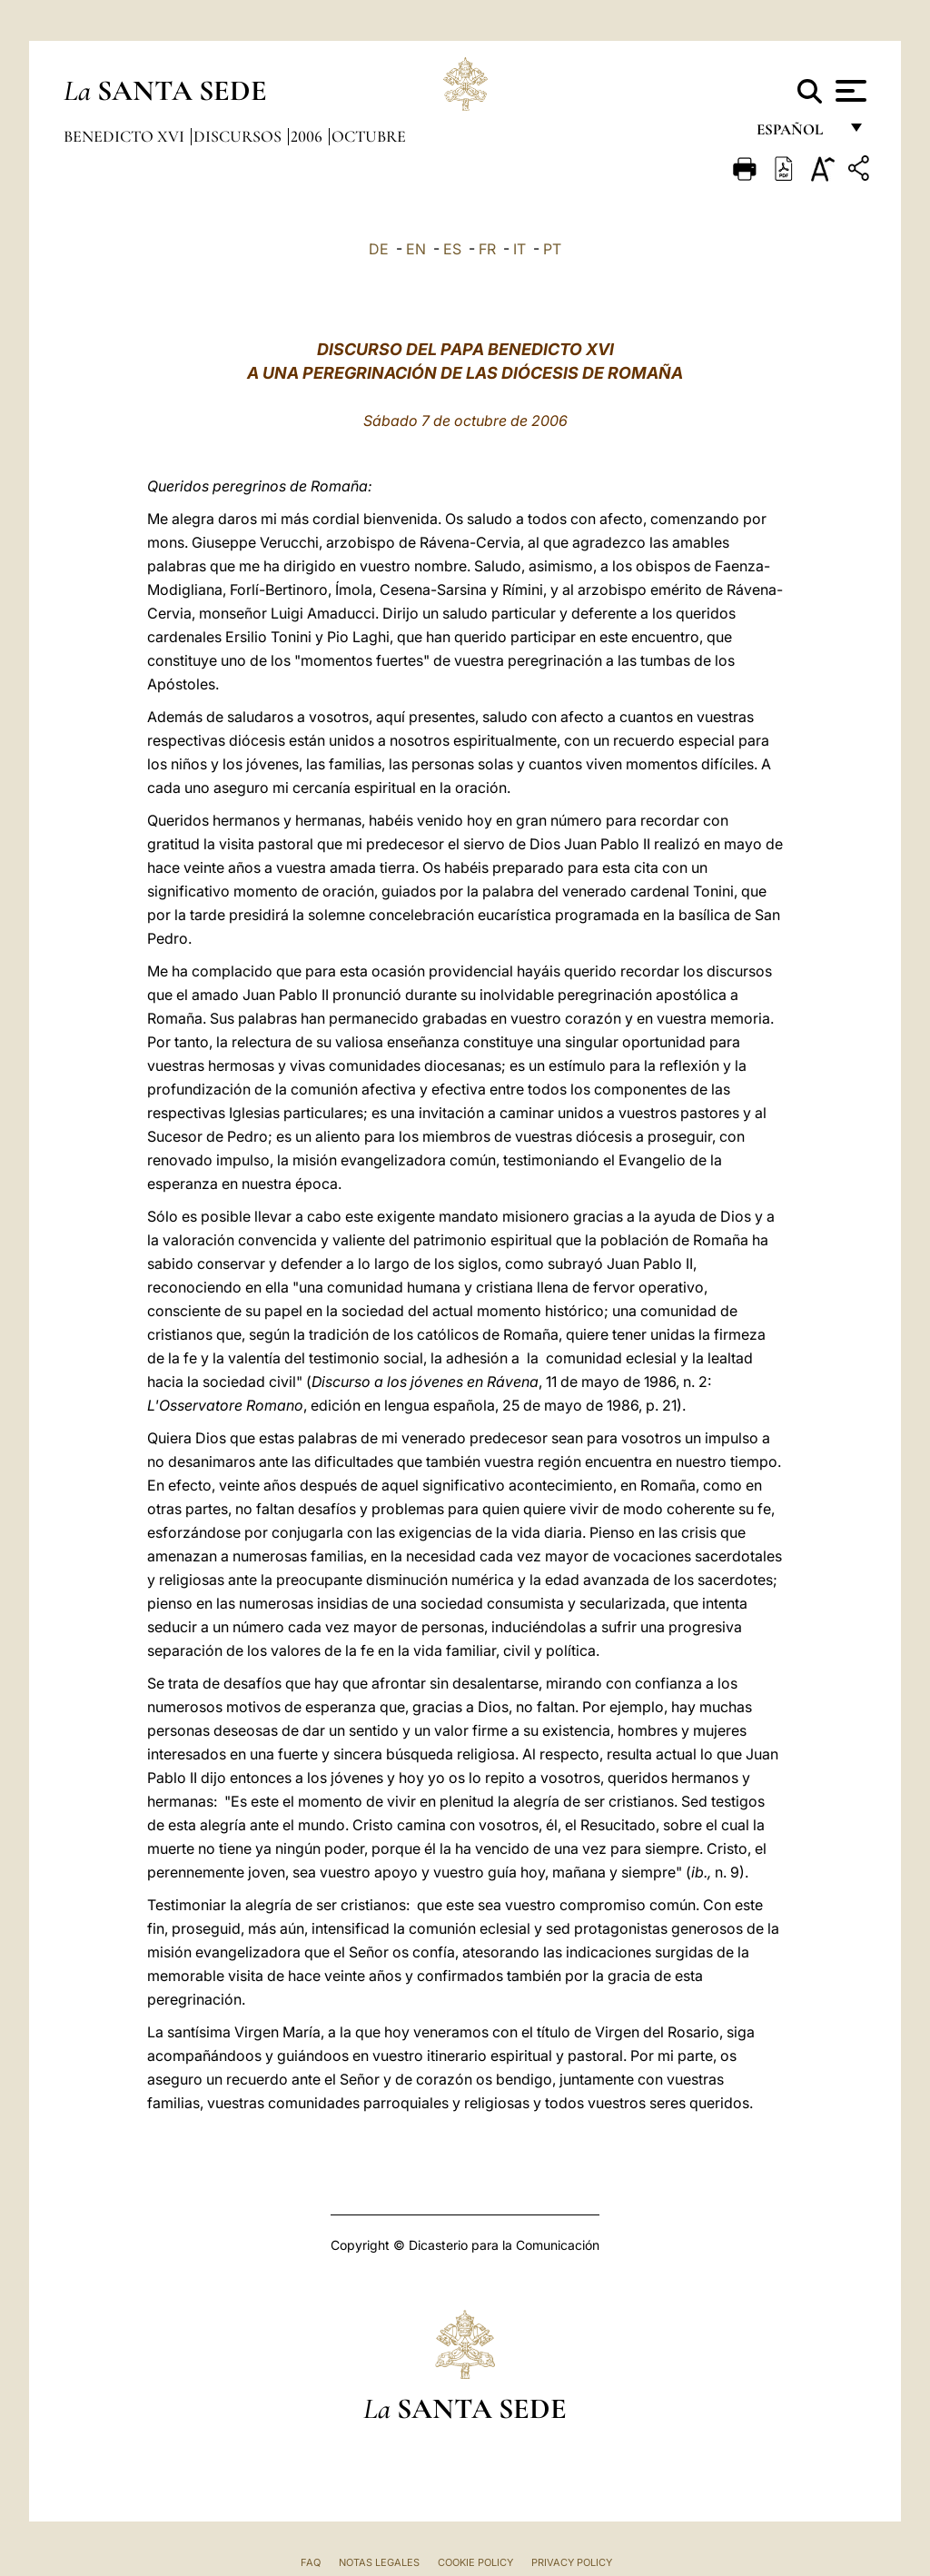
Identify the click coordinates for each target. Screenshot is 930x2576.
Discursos (239, 136)
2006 (308, 136)
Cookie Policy (475, 2562)
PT (552, 249)
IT (519, 249)
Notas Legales (379, 2562)
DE (379, 249)
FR (487, 249)
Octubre (368, 136)
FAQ (311, 2562)
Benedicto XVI (126, 136)
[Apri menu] (848, 90)
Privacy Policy (571, 2562)
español (797, 134)
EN (416, 249)
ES (452, 249)
